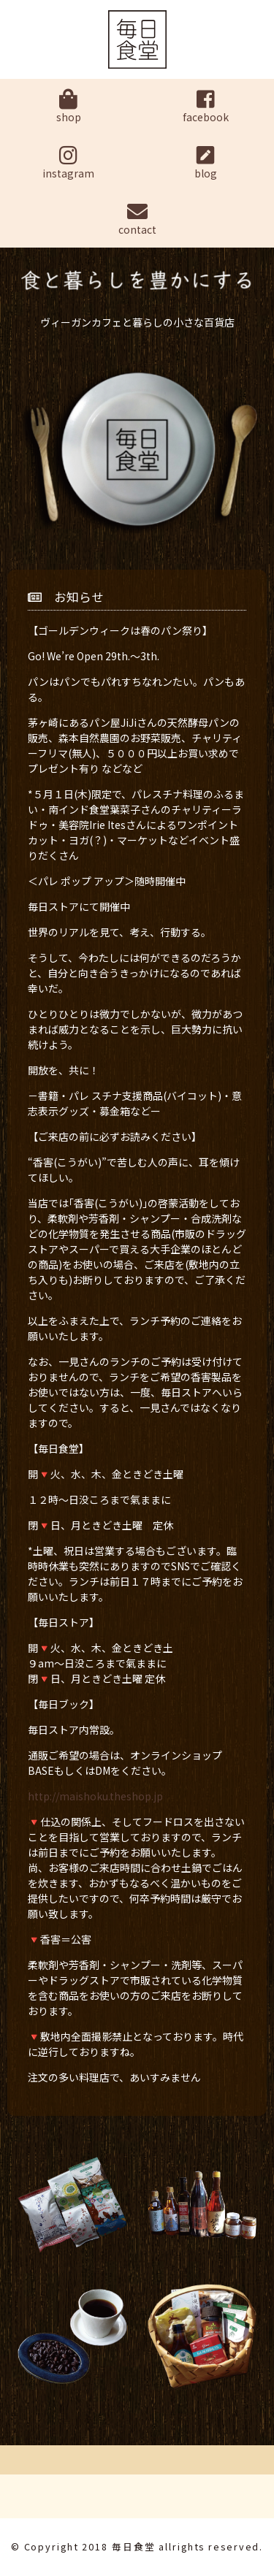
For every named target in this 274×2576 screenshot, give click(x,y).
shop (68, 106)
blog (206, 162)
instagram (68, 162)
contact (137, 219)
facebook (206, 106)
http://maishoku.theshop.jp (95, 1796)
